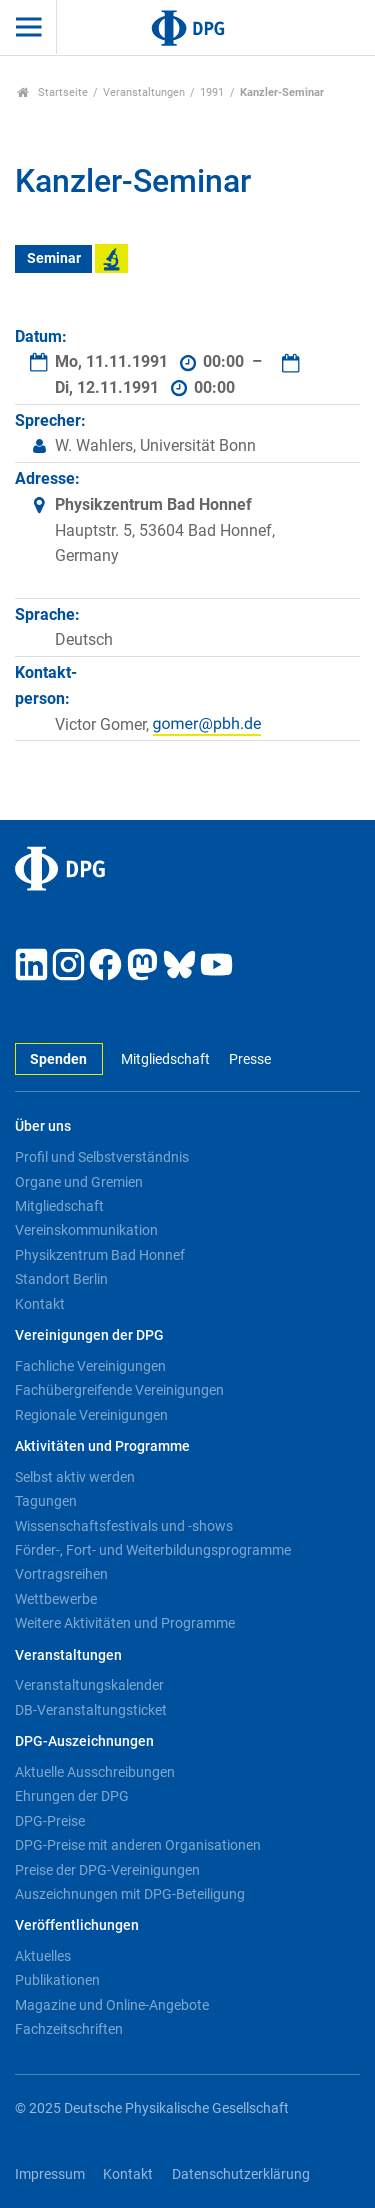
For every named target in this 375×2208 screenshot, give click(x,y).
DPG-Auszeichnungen (84, 1741)
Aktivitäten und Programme (102, 1446)
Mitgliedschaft (165, 1059)
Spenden (58, 1059)
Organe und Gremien (79, 1182)
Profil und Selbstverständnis (102, 1157)
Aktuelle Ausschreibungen (95, 1772)
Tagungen (46, 1501)
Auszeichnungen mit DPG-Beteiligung (130, 1894)
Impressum (50, 2174)
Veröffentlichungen (77, 1925)
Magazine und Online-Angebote (112, 2005)
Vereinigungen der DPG (89, 1335)
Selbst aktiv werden (75, 1477)
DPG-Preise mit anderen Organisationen (138, 1845)
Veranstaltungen (144, 92)
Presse (250, 1059)
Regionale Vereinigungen (91, 1415)
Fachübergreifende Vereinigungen (119, 1390)
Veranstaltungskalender (89, 1685)
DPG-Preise (50, 1821)
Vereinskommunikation (86, 1230)
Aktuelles (43, 1956)
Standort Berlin (61, 1279)
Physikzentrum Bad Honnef (100, 1255)
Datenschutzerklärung (241, 2174)
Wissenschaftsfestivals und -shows (124, 1526)
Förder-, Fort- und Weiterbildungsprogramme (153, 1550)
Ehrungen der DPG (72, 1796)
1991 (212, 92)
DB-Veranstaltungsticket (91, 1710)
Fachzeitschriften (69, 2029)
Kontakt (40, 1304)
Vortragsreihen (61, 1574)
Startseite (52, 92)
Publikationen (57, 1980)
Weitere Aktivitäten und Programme (125, 1623)
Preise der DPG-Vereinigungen (107, 1870)
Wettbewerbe (56, 1599)
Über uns (43, 1126)
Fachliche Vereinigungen (90, 1366)
